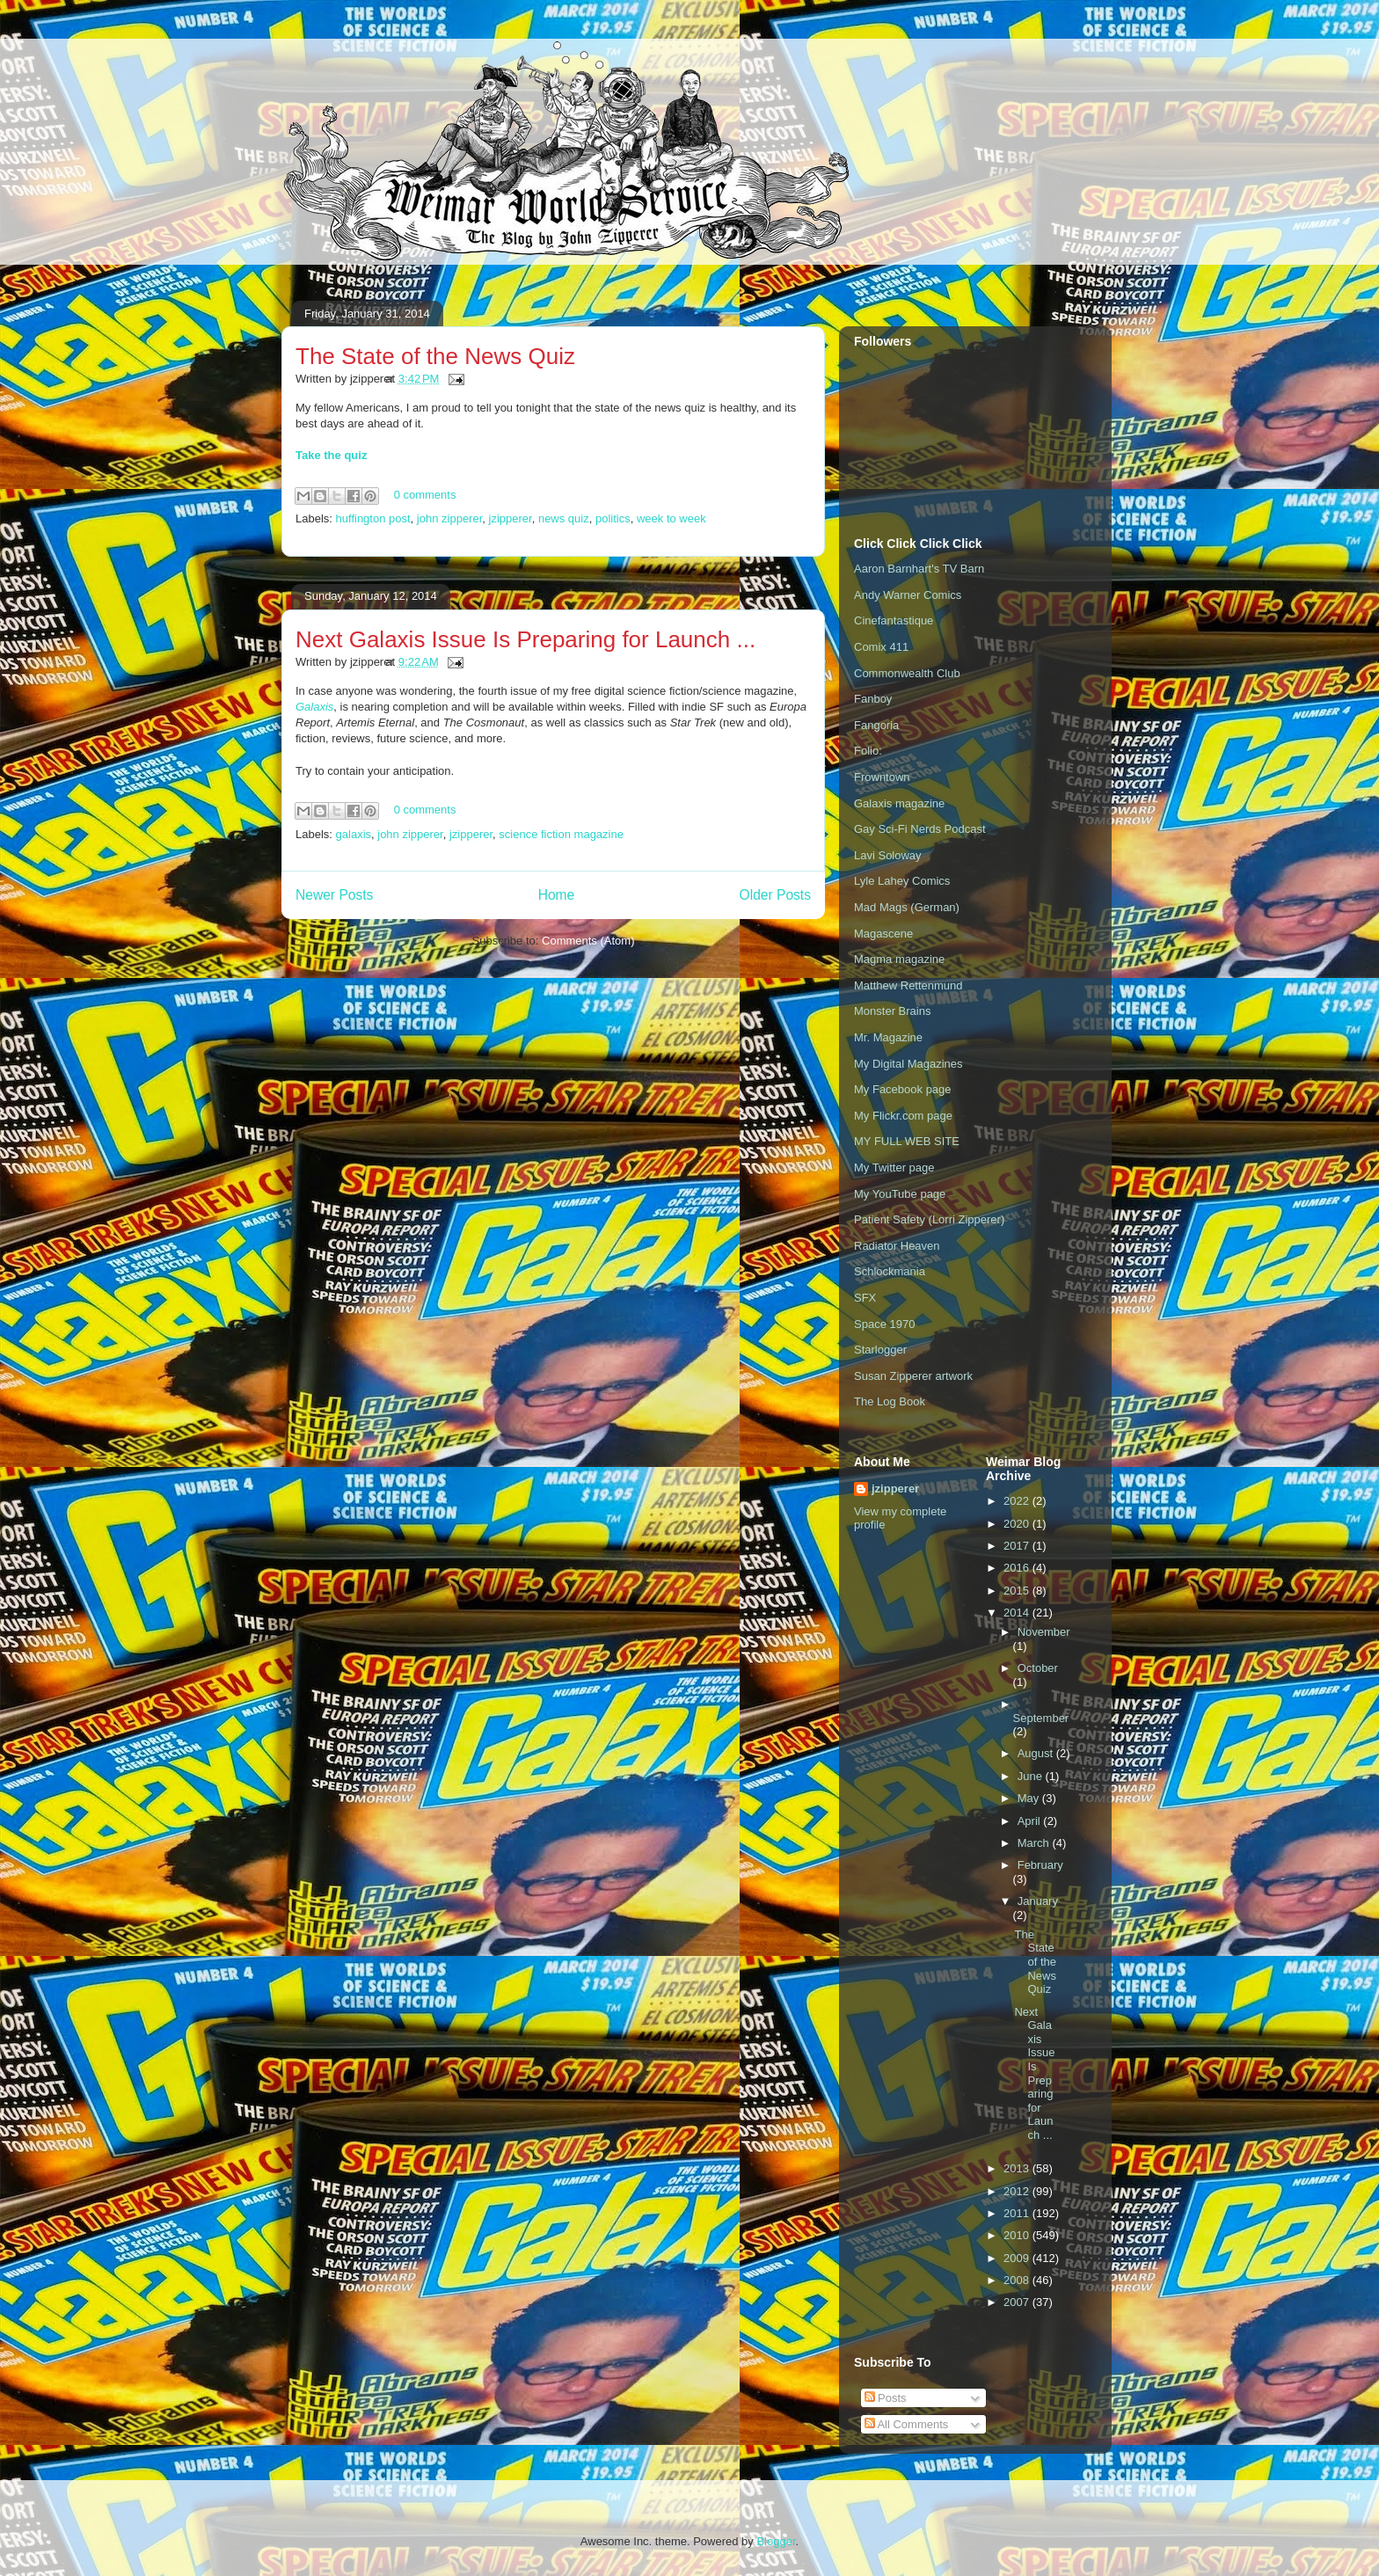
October (1038, 1668)
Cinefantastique (893, 620)
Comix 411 (881, 646)
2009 (1017, 2258)
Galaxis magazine (899, 803)
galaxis (353, 834)
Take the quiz (331, 455)
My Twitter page (894, 1167)
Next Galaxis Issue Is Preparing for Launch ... (525, 639)
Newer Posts (334, 894)
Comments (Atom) (588, 940)
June (1032, 1776)
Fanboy (873, 698)
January (1038, 1901)
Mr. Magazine (888, 1037)
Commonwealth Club (907, 673)
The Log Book (889, 1401)
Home (556, 894)
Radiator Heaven (897, 1245)
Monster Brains (892, 1011)
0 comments (425, 494)
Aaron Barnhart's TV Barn (919, 568)
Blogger (775, 2541)
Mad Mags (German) (906, 907)
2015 (1017, 1590)
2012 (1017, 2191)
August (1037, 1753)
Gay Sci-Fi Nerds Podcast (920, 829)
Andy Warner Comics (907, 595)
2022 (1017, 1500)
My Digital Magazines (908, 1063)
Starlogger (880, 1349)
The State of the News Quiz (435, 356)
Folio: (868, 750)
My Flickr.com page (903, 1115)
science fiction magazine (561, 834)
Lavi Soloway (888, 855)
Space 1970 (884, 1324)
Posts (886, 2398)
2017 (1017, 1545)
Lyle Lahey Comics (902, 880)
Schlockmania (889, 1271)
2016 (1017, 1567)
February (1040, 1865)
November (1044, 1631)
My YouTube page (899, 1193)
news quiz (563, 518)
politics (613, 518)
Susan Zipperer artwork (913, 1376)
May (1030, 1798)
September (1041, 1718)
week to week (671, 518)
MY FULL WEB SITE (906, 1141)
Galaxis (314, 706)
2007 (1017, 2302)
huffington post (373, 518)
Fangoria (876, 725)
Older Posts (775, 894)
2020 (1017, 1523)
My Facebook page (903, 1089)
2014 (1017, 1612)
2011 (1017, 2213)
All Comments (907, 2424)
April (1031, 1821)
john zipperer (449, 518)
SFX (865, 1297)
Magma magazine (899, 959)
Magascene (883, 933)
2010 (1017, 2235)
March (1035, 1843)
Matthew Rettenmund (908, 985)
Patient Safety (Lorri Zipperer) (929, 1219)
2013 (1017, 2168)
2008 (1017, 2280)
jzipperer (510, 518)
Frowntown (882, 777)
